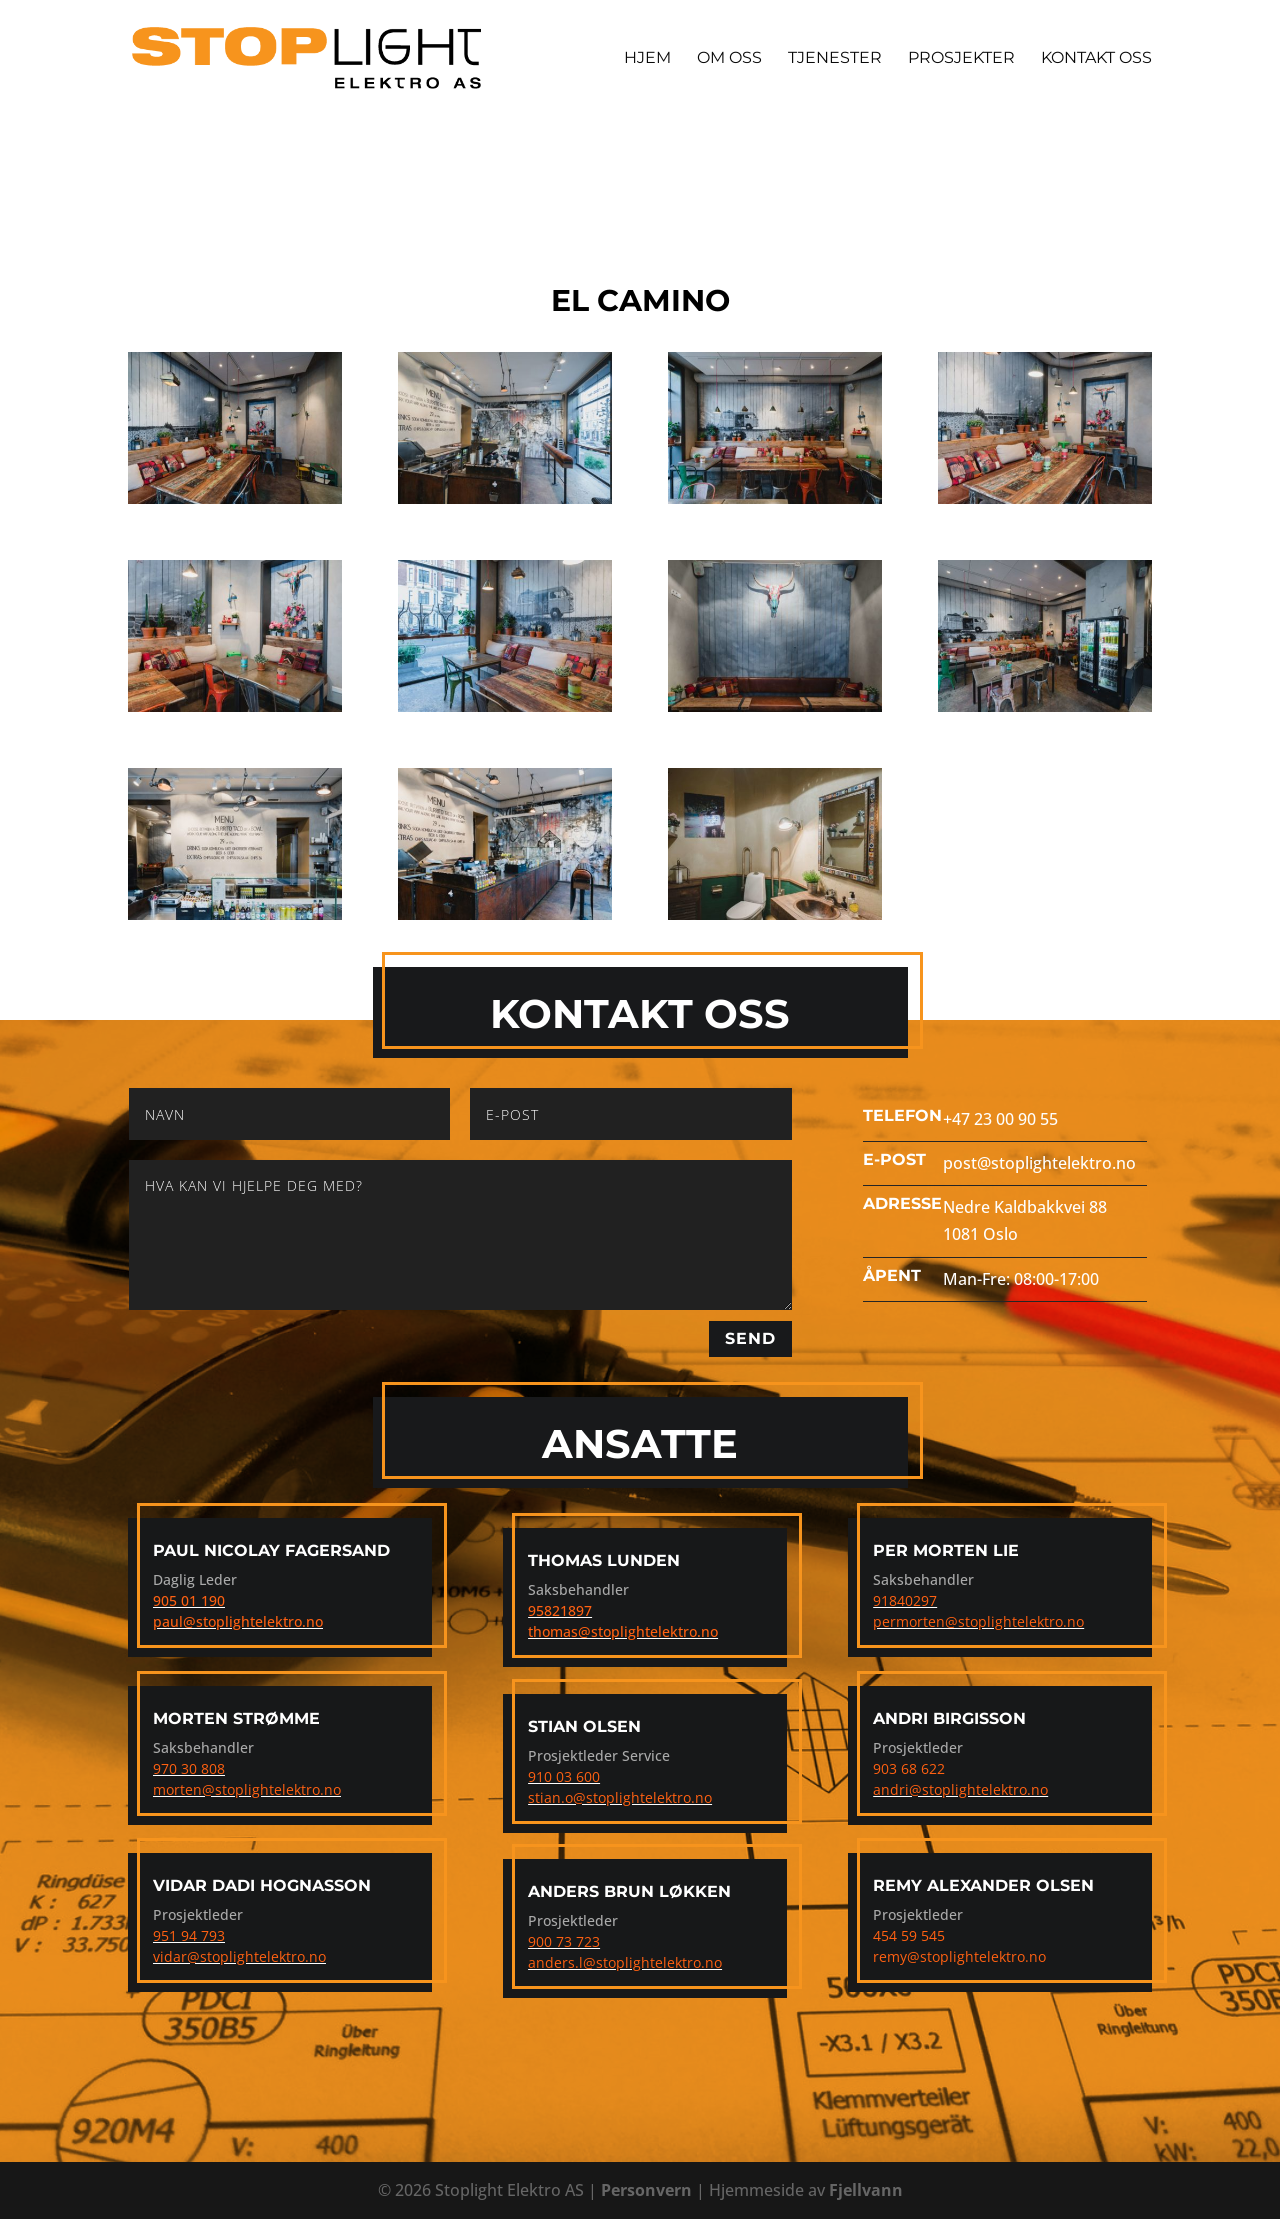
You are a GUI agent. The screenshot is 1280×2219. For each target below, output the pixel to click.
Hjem (647, 59)
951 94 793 (189, 1935)
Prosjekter (961, 59)
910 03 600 (564, 1776)
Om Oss (729, 59)
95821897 (560, 1610)
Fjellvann (866, 2190)
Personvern (646, 2190)
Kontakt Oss (1096, 59)
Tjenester (835, 59)
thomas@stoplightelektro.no (623, 1631)
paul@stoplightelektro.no (238, 1621)
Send (750, 1338)
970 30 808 (189, 1768)
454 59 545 (909, 1935)
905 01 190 (189, 1600)
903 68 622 (909, 1768)
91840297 (905, 1600)
